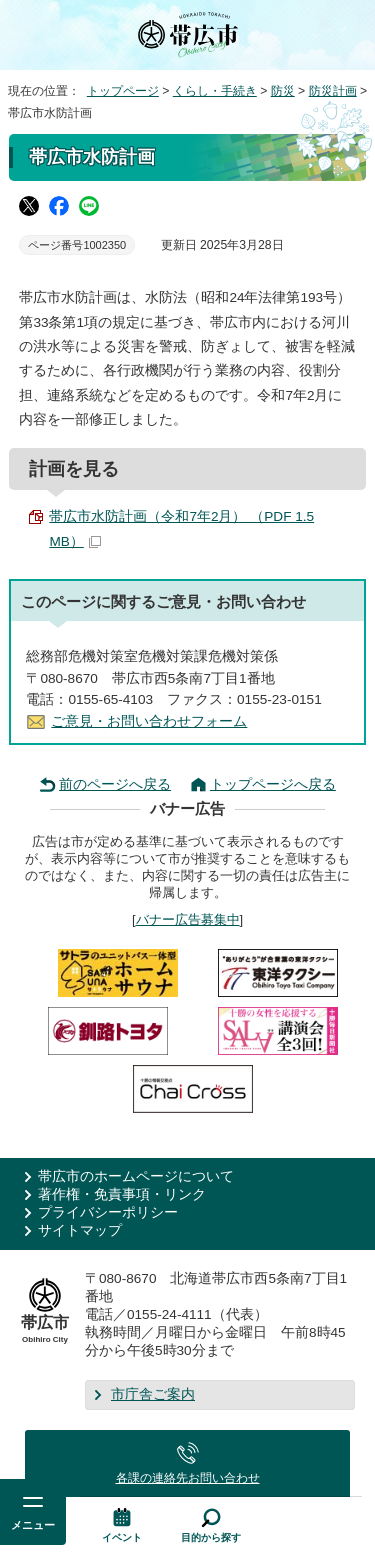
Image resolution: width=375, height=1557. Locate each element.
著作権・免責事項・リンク (122, 1194)
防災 (283, 91)
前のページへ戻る (115, 784)
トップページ (123, 91)
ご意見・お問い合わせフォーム (149, 721)
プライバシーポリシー (108, 1212)
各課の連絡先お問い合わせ (188, 1478)
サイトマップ (80, 1230)
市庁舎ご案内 (153, 1394)
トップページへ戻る (273, 784)
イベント (122, 1537)
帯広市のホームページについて (136, 1176)
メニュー (33, 1525)
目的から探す (211, 1537)
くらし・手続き (215, 91)
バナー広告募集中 (188, 919)
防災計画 (333, 91)
